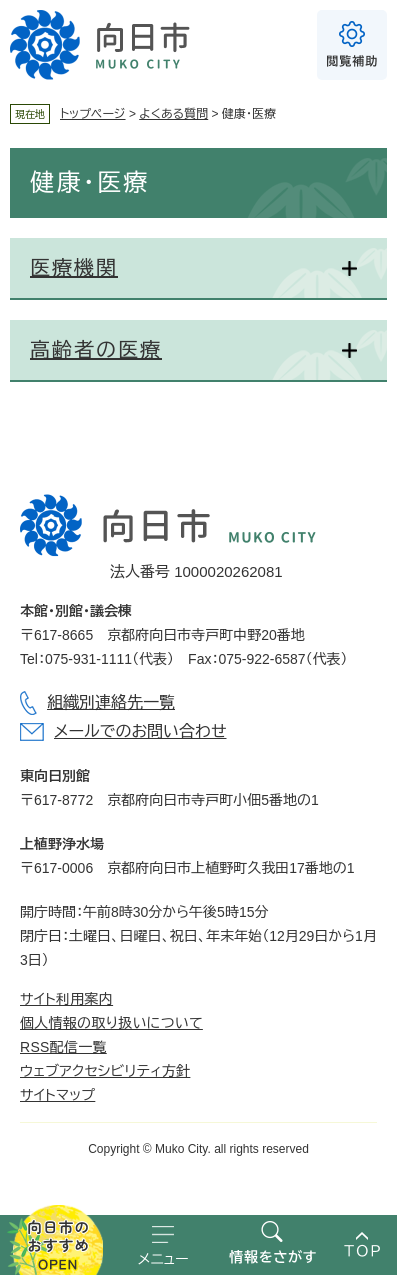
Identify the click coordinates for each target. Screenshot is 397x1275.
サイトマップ (57, 1095)
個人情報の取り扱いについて (111, 1023)
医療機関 (74, 268)
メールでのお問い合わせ (140, 731)
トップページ (93, 114)
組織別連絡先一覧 (111, 702)
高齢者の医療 (96, 350)
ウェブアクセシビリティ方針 (105, 1071)
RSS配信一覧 (63, 1047)
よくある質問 (173, 114)
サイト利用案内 (66, 999)
